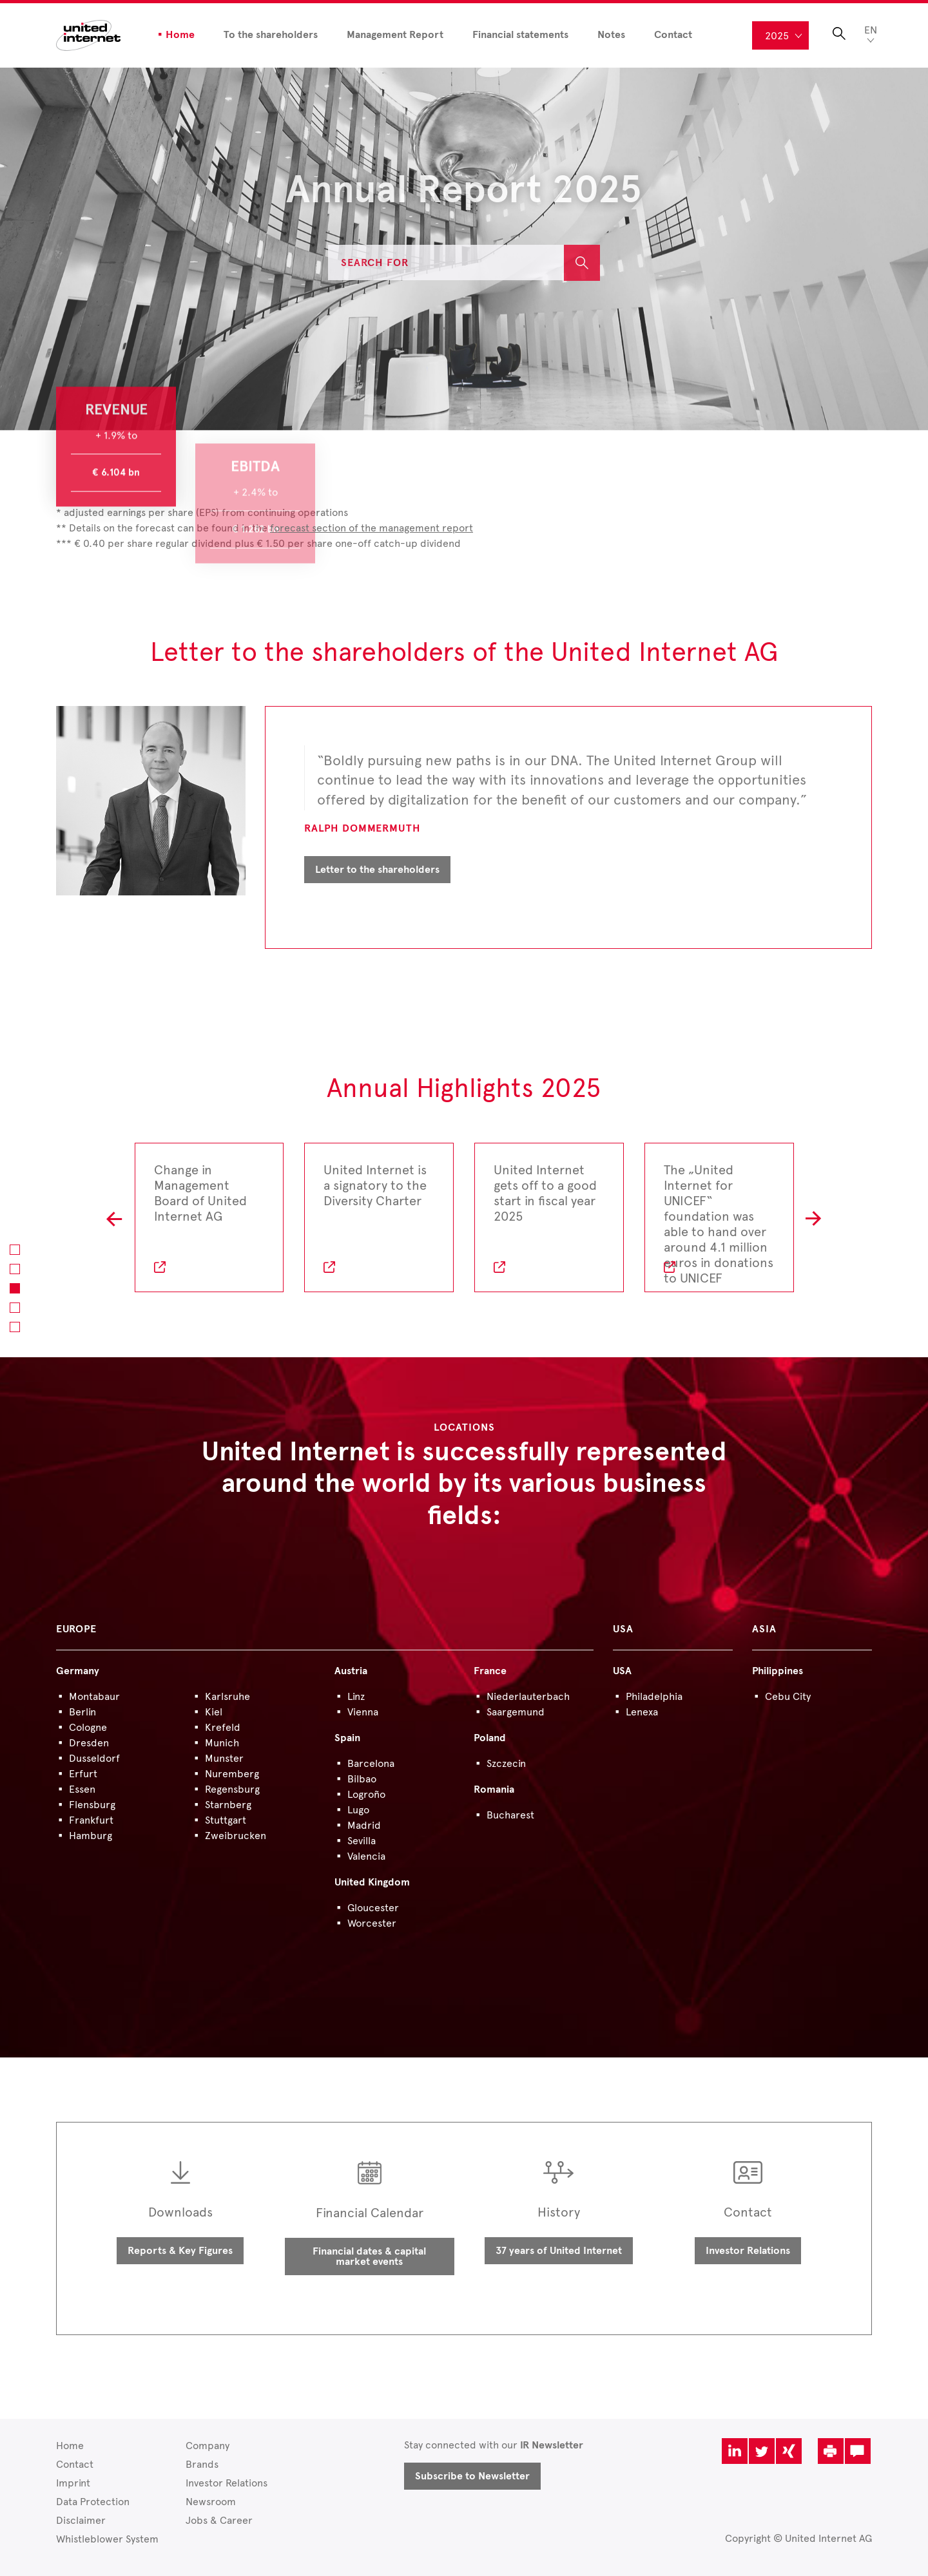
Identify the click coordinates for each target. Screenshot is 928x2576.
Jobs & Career (219, 2520)
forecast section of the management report (371, 528)
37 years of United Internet (559, 2250)
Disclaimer (81, 2520)
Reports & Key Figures (180, 2250)
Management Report (395, 34)
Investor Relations (748, 2250)
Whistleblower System (107, 2539)
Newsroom (211, 2501)
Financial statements (520, 34)
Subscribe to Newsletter (472, 2476)
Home (180, 34)
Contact (673, 34)
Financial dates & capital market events (369, 2256)
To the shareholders (271, 34)
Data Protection (93, 2501)
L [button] (114, 1217)
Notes (611, 34)
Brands (202, 2464)
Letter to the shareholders (377, 869)
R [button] (814, 1217)
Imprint (73, 2483)
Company (207, 2445)
